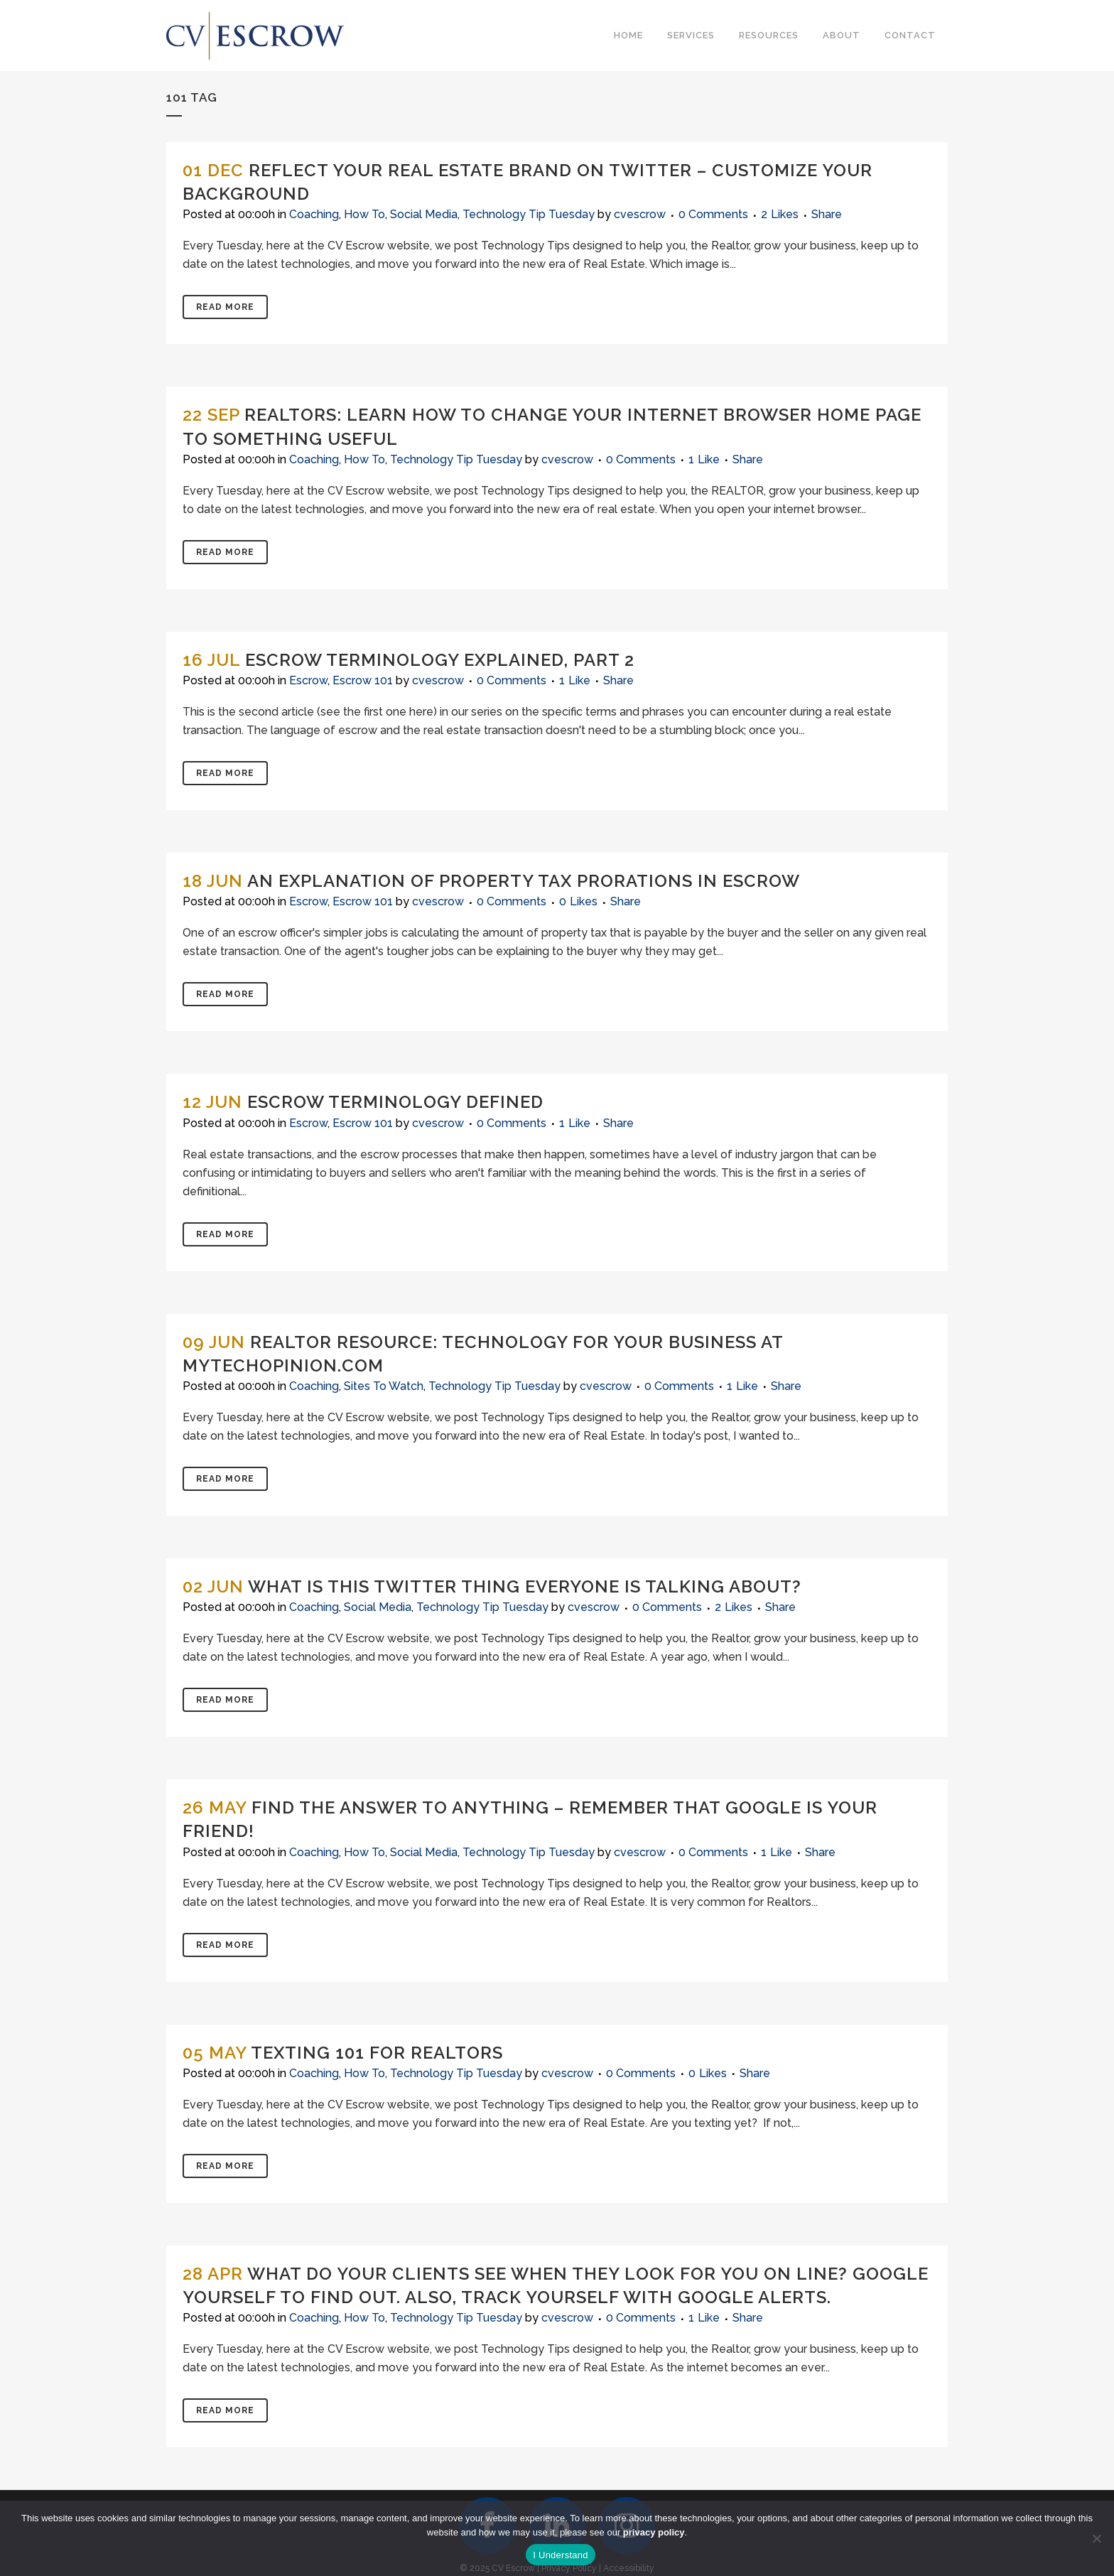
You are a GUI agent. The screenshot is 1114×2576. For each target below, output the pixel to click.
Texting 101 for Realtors (377, 2052)
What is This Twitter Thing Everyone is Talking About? (524, 1586)
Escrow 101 (362, 680)
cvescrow (640, 214)
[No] (1096, 2538)
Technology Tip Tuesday (529, 214)
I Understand (560, 2555)
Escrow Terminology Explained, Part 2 (439, 660)
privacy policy (654, 2532)
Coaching (314, 214)
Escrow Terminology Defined (395, 1102)
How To (364, 214)
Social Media (424, 214)
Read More (225, 307)
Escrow (308, 680)
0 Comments (713, 214)
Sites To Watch (383, 1386)
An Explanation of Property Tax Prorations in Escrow (523, 881)
